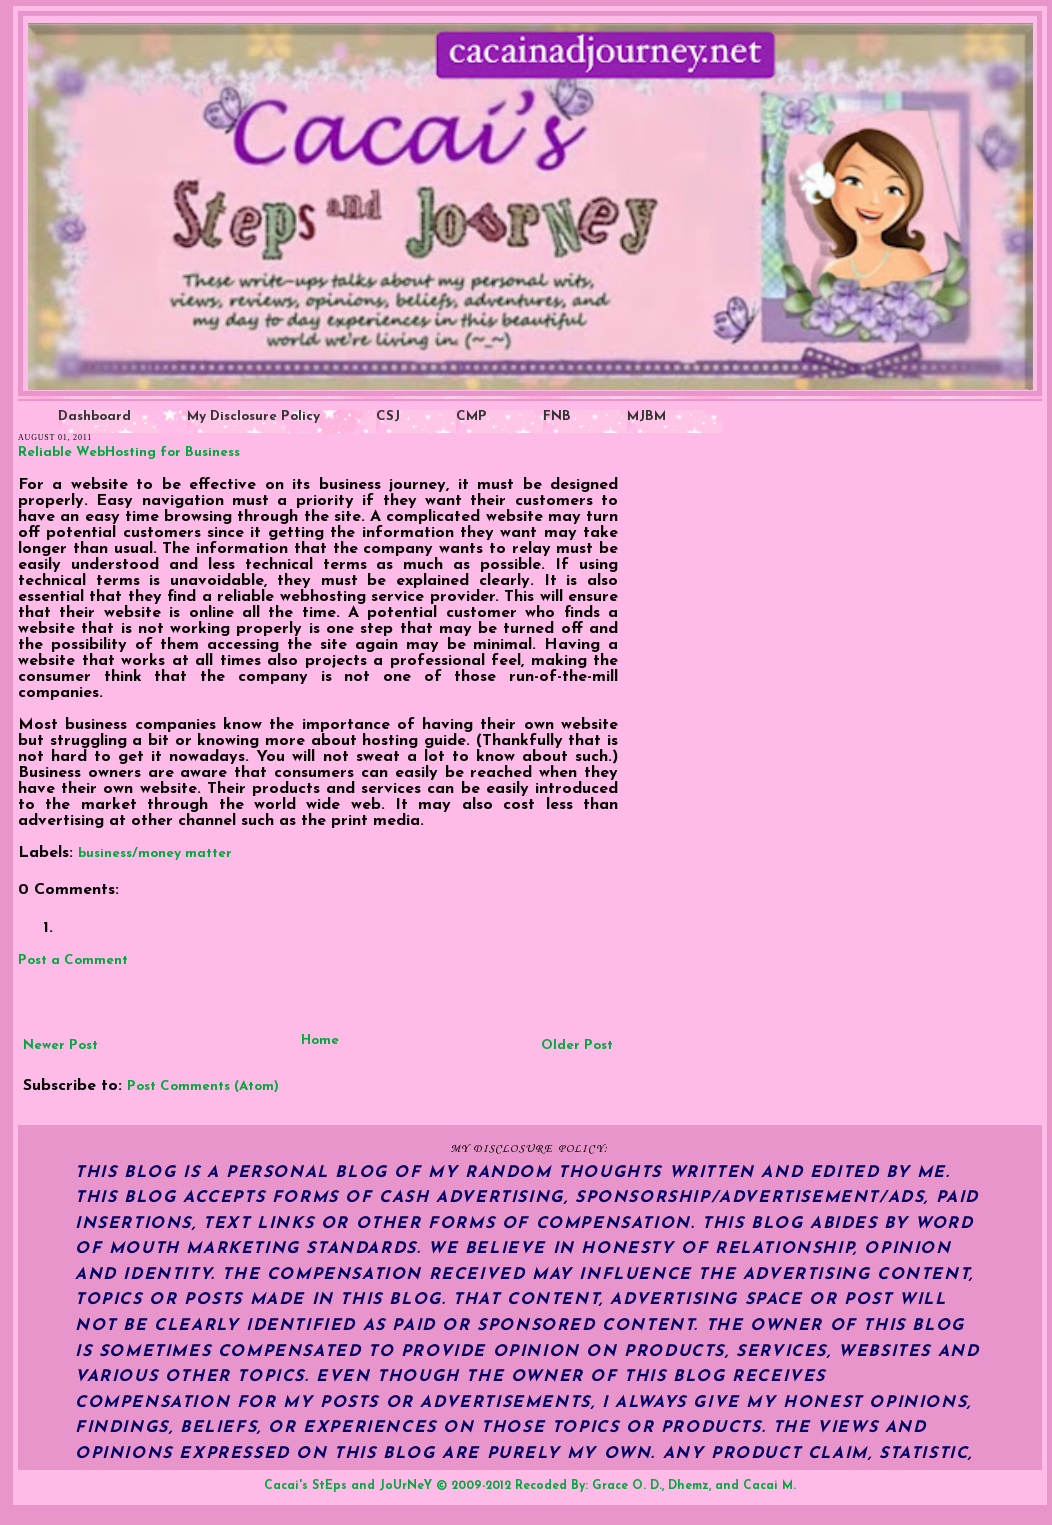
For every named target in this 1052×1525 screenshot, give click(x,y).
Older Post (577, 1045)
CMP (471, 416)
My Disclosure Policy (253, 416)
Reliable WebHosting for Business (129, 452)
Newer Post (60, 1045)
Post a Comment (73, 960)
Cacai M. (769, 1486)
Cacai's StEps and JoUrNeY (348, 1486)
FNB (557, 416)
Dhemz (688, 1486)
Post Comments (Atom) (203, 1086)
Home (320, 1040)
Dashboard (94, 416)
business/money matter (155, 853)
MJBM (646, 416)
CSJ (388, 416)
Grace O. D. (627, 1486)
